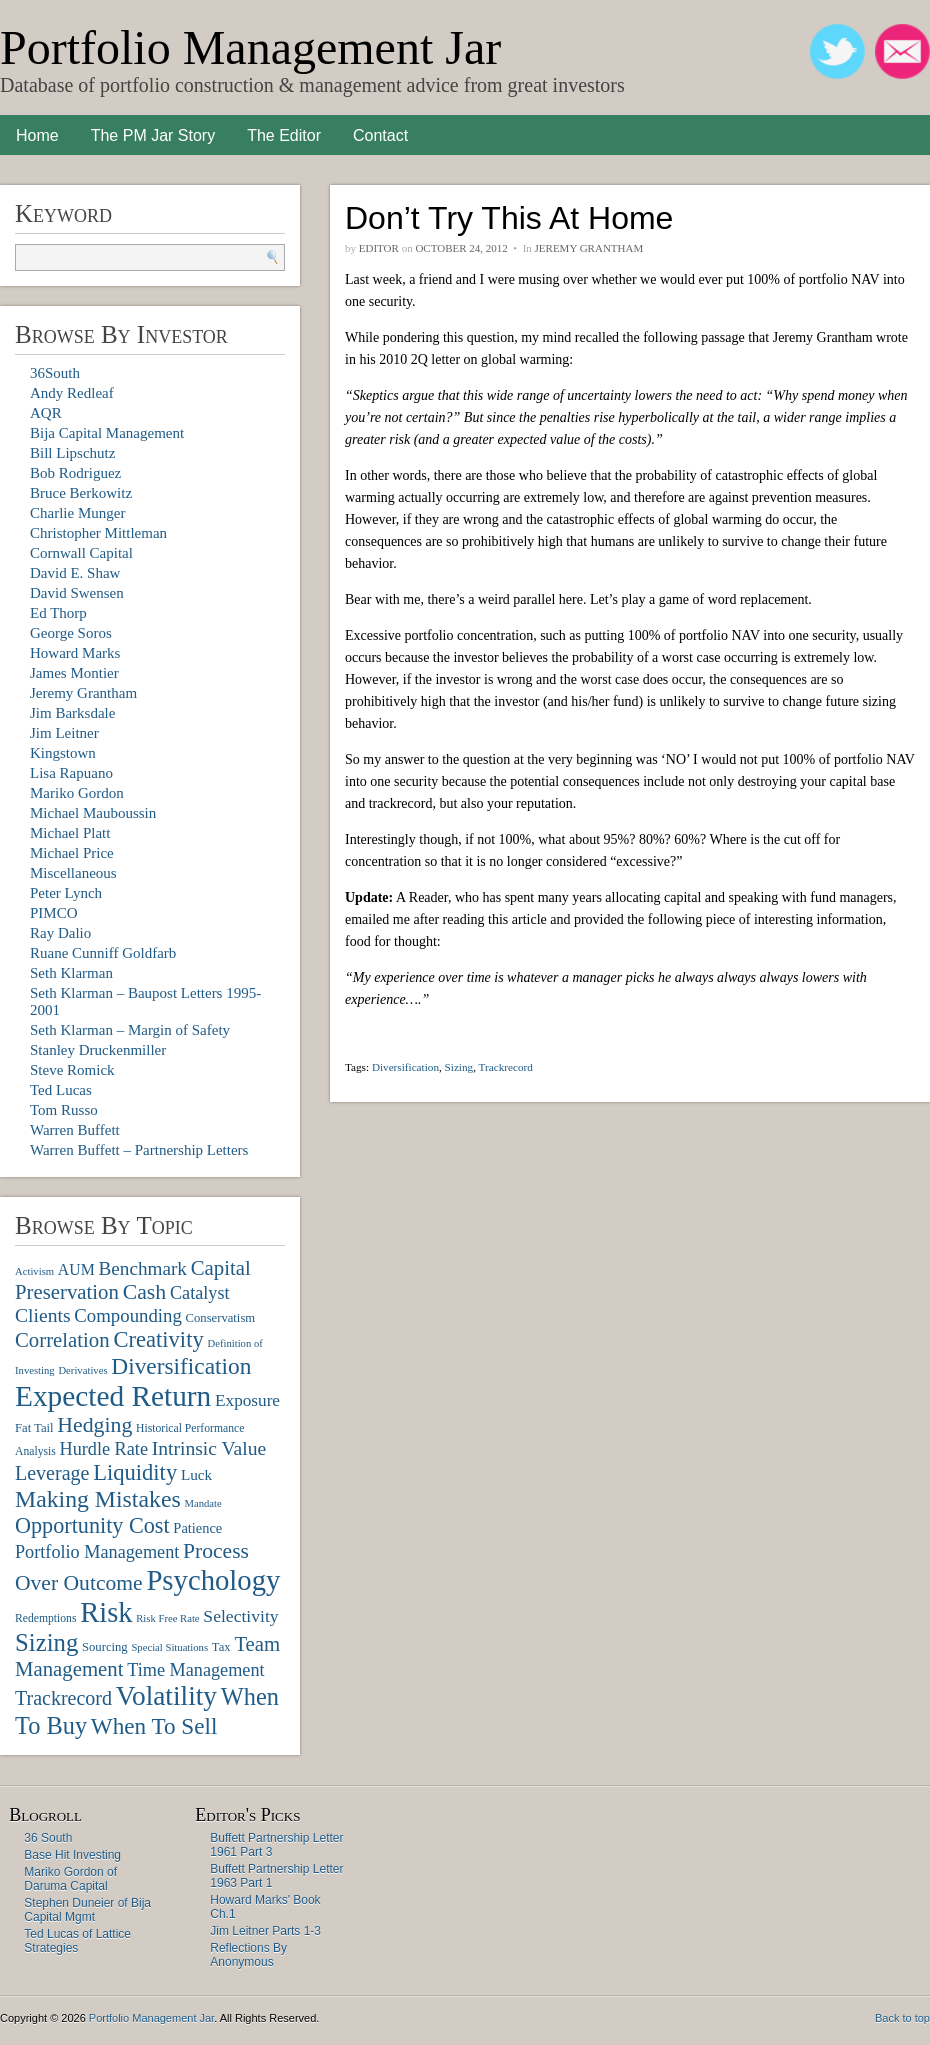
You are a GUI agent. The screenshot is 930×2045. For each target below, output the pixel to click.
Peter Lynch (66, 893)
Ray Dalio (60, 933)
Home (37, 135)
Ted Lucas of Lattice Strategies (77, 1941)
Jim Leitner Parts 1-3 (265, 1931)
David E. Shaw (75, 573)
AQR (46, 413)
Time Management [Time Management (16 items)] (195, 1670)
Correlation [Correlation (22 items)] (62, 1339)
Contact (380, 135)
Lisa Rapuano (71, 773)
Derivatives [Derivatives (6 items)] (82, 1370)
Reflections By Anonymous (248, 1955)
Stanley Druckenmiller (98, 1050)
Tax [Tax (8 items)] (221, 1647)
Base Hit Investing (72, 1855)
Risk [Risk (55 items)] (106, 1612)
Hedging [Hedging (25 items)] (94, 1425)
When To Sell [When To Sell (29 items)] (154, 1726)
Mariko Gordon (77, 793)
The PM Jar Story (153, 135)
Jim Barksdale (72, 713)
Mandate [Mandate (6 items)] (202, 1503)
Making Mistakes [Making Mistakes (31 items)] (98, 1499)
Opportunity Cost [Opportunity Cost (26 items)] (92, 1525)
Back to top (902, 2018)
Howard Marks (75, 653)
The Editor (284, 135)
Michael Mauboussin (93, 813)
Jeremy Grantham (83, 693)
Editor (379, 248)
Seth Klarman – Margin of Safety (130, 1030)
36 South (48, 1838)
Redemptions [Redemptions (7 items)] (45, 1618)
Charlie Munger (77, 513)
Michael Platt (70, 833)
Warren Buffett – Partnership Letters (139, 1150)
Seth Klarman (71, 973)
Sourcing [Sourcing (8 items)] (105, 1647)
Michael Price (72, 853)
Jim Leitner (64, 733)
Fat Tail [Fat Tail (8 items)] (34, 1428)
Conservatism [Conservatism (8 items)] (221, 1318)
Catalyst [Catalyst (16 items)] (200, 1293)
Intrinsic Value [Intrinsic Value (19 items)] (209, 1448)
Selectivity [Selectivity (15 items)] (240, 1616)
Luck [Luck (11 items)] (196, 1474)
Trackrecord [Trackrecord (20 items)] (63, 1698)
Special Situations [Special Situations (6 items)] (169, 1647)
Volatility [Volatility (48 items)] (166, 1696)
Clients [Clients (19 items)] (43, 1315)
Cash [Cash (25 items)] (145, 1292)
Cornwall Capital (81, 553)
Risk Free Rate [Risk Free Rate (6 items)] (167, 1618)
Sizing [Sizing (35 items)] (46, 1642)
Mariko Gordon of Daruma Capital (70, 1879)
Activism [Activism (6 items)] (34, 1271)
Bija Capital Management (107, 433)
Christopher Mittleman (98, 533)
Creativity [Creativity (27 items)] (158, 1339)
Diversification (405, 1067)
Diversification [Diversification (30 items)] (181, 1366)
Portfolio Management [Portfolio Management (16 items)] (97, 1552)
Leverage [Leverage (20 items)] (52, 1473)
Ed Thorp (58, 613)
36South (55, 373)
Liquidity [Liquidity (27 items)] (135, 1472)
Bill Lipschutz (72, 453)
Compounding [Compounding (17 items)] (128, 1315)
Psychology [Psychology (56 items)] (213, 1580)
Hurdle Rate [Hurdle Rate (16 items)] (104, 1449)
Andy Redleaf (72, 393)
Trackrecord (506, 1067)
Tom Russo (64, 1110)
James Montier (74, 673)
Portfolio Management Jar (250, 47)
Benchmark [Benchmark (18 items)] (142, 1268)
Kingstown (63, 753)
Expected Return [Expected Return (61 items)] (113, 1396)
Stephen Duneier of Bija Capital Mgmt (87, 1910)
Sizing (459, 1067)
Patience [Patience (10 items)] (197, 1528)
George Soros (71, 633)
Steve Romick (72, 1070)
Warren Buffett (75, 1130)
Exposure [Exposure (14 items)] (247, 1400)
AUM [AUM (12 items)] (76, 1269)
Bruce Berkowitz (81, 493)
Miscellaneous (73, 873)
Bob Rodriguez (75, 473)
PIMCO (54, 913)
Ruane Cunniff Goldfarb (103, 953)
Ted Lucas (61, 1090)
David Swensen (77, 593)
